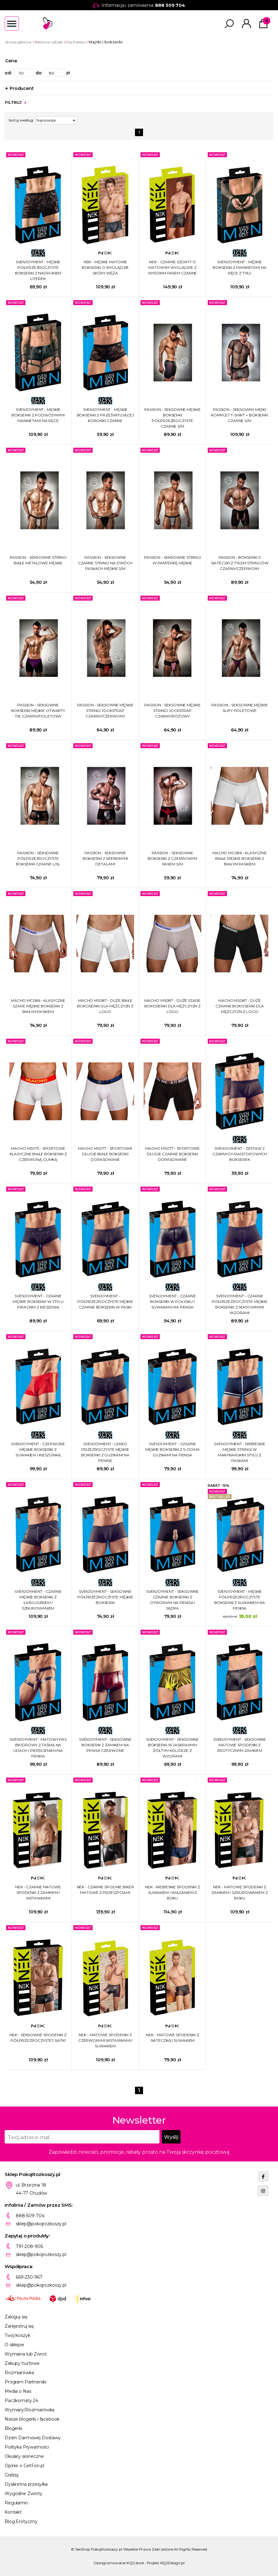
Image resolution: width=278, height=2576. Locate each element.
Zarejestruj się (19, 2326)
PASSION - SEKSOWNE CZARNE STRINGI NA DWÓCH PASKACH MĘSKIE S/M (105, 563)
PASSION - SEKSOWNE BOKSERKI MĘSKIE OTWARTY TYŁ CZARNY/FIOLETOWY (38, 710)
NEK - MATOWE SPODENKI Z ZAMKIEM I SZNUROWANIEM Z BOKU (239, 1892)
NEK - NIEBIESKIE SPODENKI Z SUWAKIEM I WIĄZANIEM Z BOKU (172, 1892)
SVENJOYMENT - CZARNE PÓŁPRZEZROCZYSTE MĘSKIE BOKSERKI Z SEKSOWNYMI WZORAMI (239, 1304)
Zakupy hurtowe (22, 2363)
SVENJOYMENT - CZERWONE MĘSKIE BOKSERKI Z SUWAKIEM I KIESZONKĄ (38, 1449)
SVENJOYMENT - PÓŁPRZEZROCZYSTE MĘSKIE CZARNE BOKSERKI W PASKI (105, 1301)
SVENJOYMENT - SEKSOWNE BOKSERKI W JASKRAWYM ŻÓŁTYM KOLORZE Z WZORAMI (172, 1747)
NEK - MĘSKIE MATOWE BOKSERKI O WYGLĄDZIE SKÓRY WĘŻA (105, 267)
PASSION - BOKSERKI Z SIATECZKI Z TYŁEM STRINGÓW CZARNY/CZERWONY (239, 563)
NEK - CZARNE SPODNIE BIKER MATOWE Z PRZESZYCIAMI (105, 1890)
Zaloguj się (16, 2317)
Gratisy (12, 2475)
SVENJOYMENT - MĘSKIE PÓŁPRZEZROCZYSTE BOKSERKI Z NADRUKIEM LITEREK (38, 270)
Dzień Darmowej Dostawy (33, 2438)
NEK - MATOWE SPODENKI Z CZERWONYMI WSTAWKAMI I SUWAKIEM (105, 2040)
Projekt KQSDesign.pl (166, 2562)
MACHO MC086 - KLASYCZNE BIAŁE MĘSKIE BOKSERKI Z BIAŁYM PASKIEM (239, 858)
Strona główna (18, 42)
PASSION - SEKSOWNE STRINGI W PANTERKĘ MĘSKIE (172, 560)
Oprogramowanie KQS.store (118, 2562)
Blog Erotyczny (21, 2521)
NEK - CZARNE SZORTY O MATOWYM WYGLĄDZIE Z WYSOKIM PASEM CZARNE (172, 267)
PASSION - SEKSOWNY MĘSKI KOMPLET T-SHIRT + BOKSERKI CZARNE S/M (239, 415)
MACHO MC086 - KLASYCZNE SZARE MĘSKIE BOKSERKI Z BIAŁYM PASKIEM (38, 1006)
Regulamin (16, 2503)
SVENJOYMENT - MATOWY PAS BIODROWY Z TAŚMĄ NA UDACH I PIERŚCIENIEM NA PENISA (38, 1747)
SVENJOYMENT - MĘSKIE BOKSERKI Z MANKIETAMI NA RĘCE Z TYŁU (239, 267)
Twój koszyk (17, 2335)
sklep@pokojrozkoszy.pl (41, 2224)
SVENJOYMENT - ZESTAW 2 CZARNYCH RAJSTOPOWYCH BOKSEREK (239, 1154)
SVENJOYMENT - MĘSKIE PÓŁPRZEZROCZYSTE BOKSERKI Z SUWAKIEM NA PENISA (239, 1599)
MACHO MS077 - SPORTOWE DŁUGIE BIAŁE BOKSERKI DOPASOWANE (105, 1154)
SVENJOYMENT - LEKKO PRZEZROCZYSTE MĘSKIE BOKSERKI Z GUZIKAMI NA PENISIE (105, 1452)
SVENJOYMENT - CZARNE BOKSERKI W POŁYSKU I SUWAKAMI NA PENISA (172, 1301)
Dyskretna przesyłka (26, 2484)
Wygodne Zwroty (23, 2493)
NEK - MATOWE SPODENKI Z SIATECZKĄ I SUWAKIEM (172, 2037)
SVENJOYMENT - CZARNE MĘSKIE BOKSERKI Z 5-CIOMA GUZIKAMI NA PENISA (172, 1449)
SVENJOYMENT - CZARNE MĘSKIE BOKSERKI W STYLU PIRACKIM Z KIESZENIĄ (38, 1301)
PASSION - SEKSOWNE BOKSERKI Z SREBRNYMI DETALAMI (105, 858)
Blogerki (13, 2428)
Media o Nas (18, 2391)
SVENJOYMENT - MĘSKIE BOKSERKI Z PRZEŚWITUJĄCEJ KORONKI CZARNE (105, 415)
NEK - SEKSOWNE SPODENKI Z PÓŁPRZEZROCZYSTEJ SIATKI (38, 2037)
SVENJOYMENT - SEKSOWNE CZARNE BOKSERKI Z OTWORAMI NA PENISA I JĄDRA (172, 1599)
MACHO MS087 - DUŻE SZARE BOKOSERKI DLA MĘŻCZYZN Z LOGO (172, 1006)
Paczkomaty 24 (21, 2400)
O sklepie (14, 2344)
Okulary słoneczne (24, 2456)
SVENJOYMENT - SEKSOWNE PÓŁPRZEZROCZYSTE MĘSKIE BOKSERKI (105, 1597)
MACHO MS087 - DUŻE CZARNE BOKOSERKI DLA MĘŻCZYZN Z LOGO (239, 1006)
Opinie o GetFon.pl (24, 2465)
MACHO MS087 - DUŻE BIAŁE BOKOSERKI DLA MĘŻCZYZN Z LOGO (105, 1006)
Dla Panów (75, 42)
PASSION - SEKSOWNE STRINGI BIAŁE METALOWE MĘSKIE (38, 560)
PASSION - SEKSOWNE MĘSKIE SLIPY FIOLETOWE (239, 708)
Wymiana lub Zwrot (26, 2354)
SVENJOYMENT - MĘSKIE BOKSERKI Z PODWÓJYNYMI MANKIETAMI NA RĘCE (37, 415)
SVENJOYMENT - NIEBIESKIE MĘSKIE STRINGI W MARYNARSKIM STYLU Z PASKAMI (239, 1452)
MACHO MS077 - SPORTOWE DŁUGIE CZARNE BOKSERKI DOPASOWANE (172, 1154)
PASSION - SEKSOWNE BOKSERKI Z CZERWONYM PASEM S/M (172, 858)
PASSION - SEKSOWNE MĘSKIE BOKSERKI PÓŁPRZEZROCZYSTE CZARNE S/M (172, 418)
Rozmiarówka (19, 2372)
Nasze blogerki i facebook (32, 2419)
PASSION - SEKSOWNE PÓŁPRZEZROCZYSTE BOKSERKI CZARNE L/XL (38, 858)
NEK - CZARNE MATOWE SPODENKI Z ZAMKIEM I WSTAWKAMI (38, 1892)
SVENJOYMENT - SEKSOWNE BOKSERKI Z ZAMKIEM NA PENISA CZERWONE (105, 1745)
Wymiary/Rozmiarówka (29, 2410)
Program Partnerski (25, 2382)
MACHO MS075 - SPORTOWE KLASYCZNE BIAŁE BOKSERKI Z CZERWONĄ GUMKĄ (38, 1154)
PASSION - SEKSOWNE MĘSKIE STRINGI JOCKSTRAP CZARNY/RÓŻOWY (172, 710)
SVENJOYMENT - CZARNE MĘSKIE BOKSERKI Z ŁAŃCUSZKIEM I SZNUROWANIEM (38, 1599)
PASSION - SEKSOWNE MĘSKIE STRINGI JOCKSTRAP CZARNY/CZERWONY (105, 710)
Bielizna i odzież (49, 42)
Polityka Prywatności (27, 2447)
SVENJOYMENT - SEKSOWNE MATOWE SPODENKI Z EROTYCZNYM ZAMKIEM (239, 1745)
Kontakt (13, 2512)
